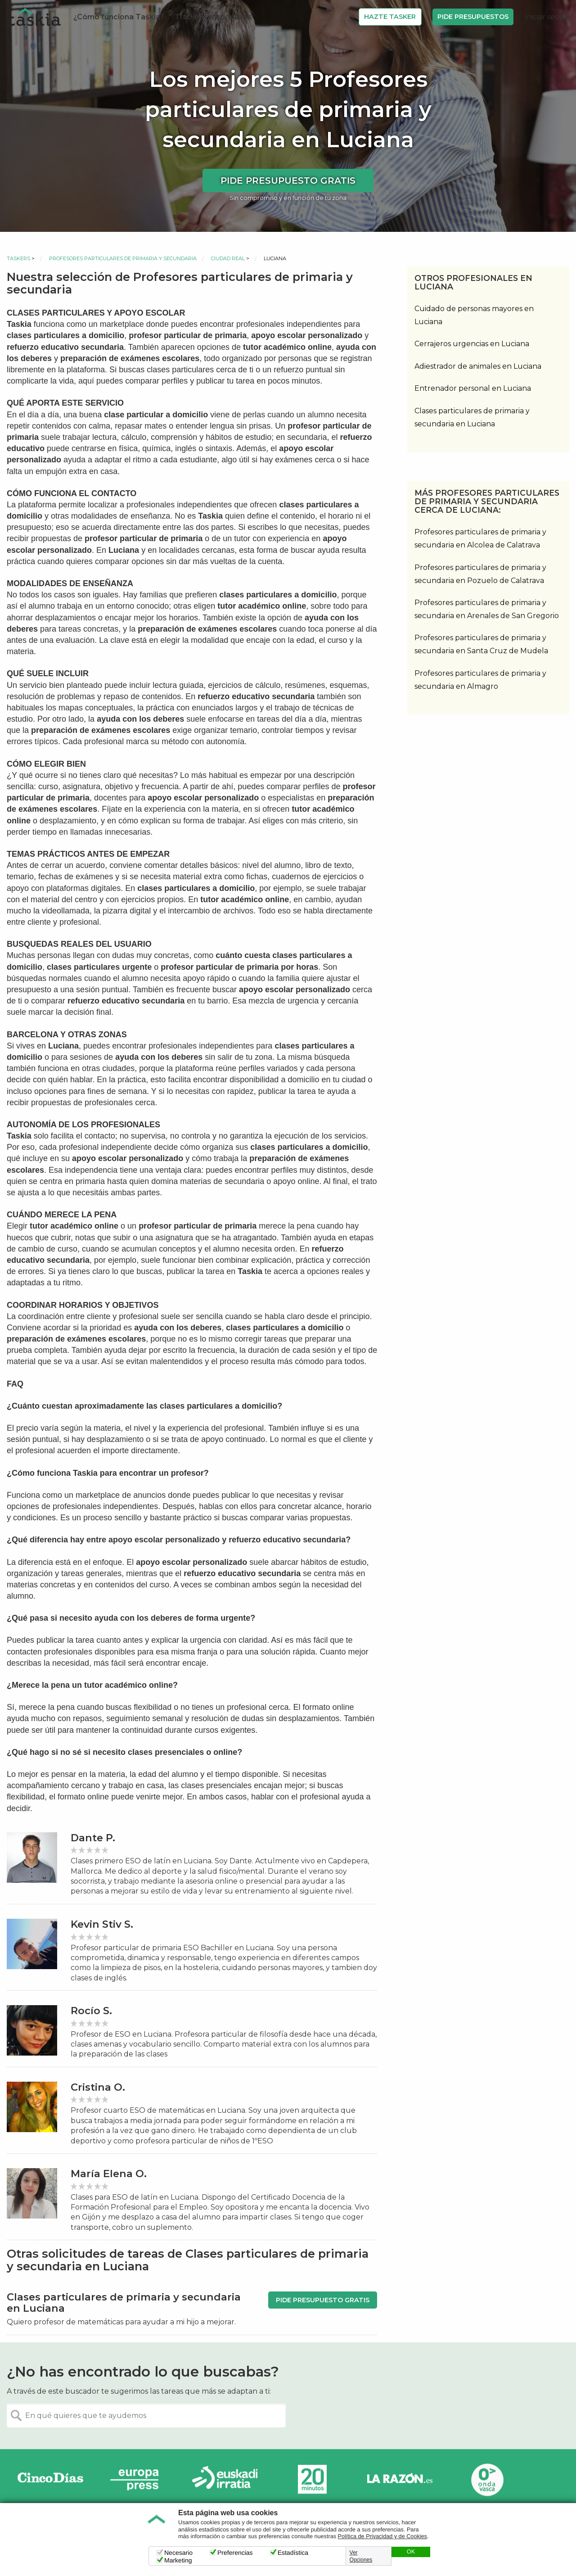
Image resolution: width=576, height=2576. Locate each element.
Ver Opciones (361, 2556)
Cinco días (50, 2479)
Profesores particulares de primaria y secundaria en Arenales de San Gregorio (486, 609)
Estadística (293, 2552)
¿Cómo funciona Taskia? (118, 17)
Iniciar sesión (546, 17)
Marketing (178, 2560)
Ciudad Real (228, 258)
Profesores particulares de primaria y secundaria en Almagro (480, 680)
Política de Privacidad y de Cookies (382, 2536)
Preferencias (235, 2552)
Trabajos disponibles (213, 17)
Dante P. (93, 1838)
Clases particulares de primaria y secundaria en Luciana (472, 417)
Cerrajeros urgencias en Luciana (471, 343)
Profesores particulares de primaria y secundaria (123, 258)
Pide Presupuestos (472, 17)
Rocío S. (91, 2010)
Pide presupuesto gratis (288, 180)
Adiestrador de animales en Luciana (477, 366)
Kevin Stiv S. (102, 1924)
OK (411, 2552)
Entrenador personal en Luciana (472, 388)
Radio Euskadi (225, 2479)
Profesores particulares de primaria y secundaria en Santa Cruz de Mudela (481, 644)
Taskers (18, 258)
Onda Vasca (487, 2479)
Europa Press (137, 2479)
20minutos (312, 2479)
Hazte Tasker (390, 17)
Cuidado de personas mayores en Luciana (474, 315)
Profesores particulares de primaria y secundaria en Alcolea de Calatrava (480, 538)
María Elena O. (109, 2173)
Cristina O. (98, 2087)
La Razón (399, 2479)
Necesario (178, 2552)
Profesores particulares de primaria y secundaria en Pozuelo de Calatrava (480, 574)
